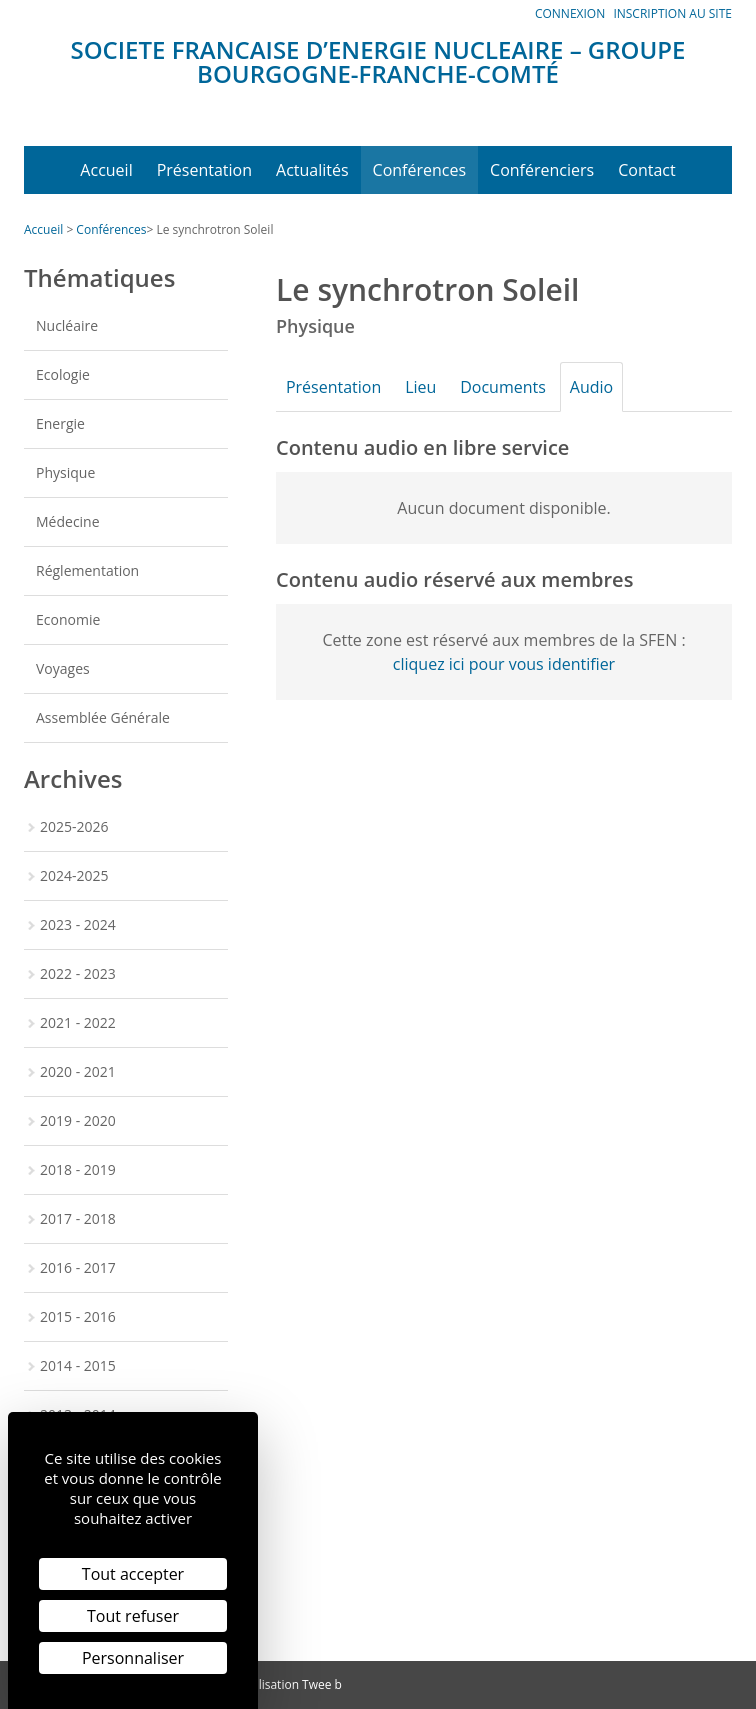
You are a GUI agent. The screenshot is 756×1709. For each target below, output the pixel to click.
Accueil (106, 170)
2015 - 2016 (78, 1316)
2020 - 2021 (78, 1071)
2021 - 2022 (78, 1022)
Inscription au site (672, 13)
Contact (646, 170)
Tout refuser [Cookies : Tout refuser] (133, 1616)
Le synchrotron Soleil (214, 229)
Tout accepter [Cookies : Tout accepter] (133, 1574)
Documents (519, 387)
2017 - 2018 (78, 1218)
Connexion (570, 13)
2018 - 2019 (78, 1169)
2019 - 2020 (78, 1120)
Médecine (68, 521)
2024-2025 (74, 875)
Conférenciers (542, 170)
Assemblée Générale (103, 717)
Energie (60, 423)
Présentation (204, 170)
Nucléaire (67, 325)
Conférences (420, 170)
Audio (613, 387)
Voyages (63, 668)
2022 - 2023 (78, 973)
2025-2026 (74, 826)
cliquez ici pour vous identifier (504, 664)
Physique (65, 472)
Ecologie (63, 374)
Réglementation (87, 570)
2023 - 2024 (78, 924)
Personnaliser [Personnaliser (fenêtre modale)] (133, 1658)
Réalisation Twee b (290, 1684)
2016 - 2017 (78, 1267)
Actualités (312, 170)
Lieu (430, 387)
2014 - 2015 (78, 1365)
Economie (68, 619)
